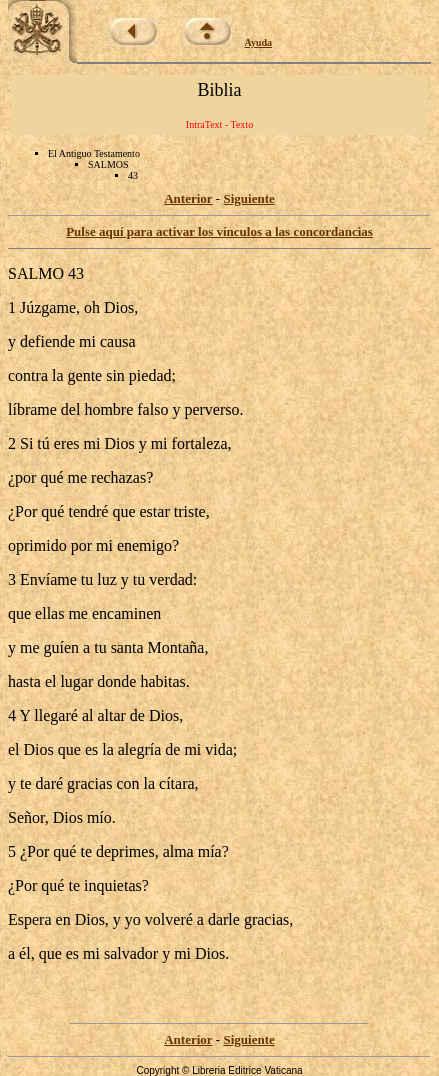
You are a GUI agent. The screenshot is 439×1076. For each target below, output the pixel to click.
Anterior (188, 198)
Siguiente (248, 198)
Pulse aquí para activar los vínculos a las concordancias (219, 231)
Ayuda (259, 42)
